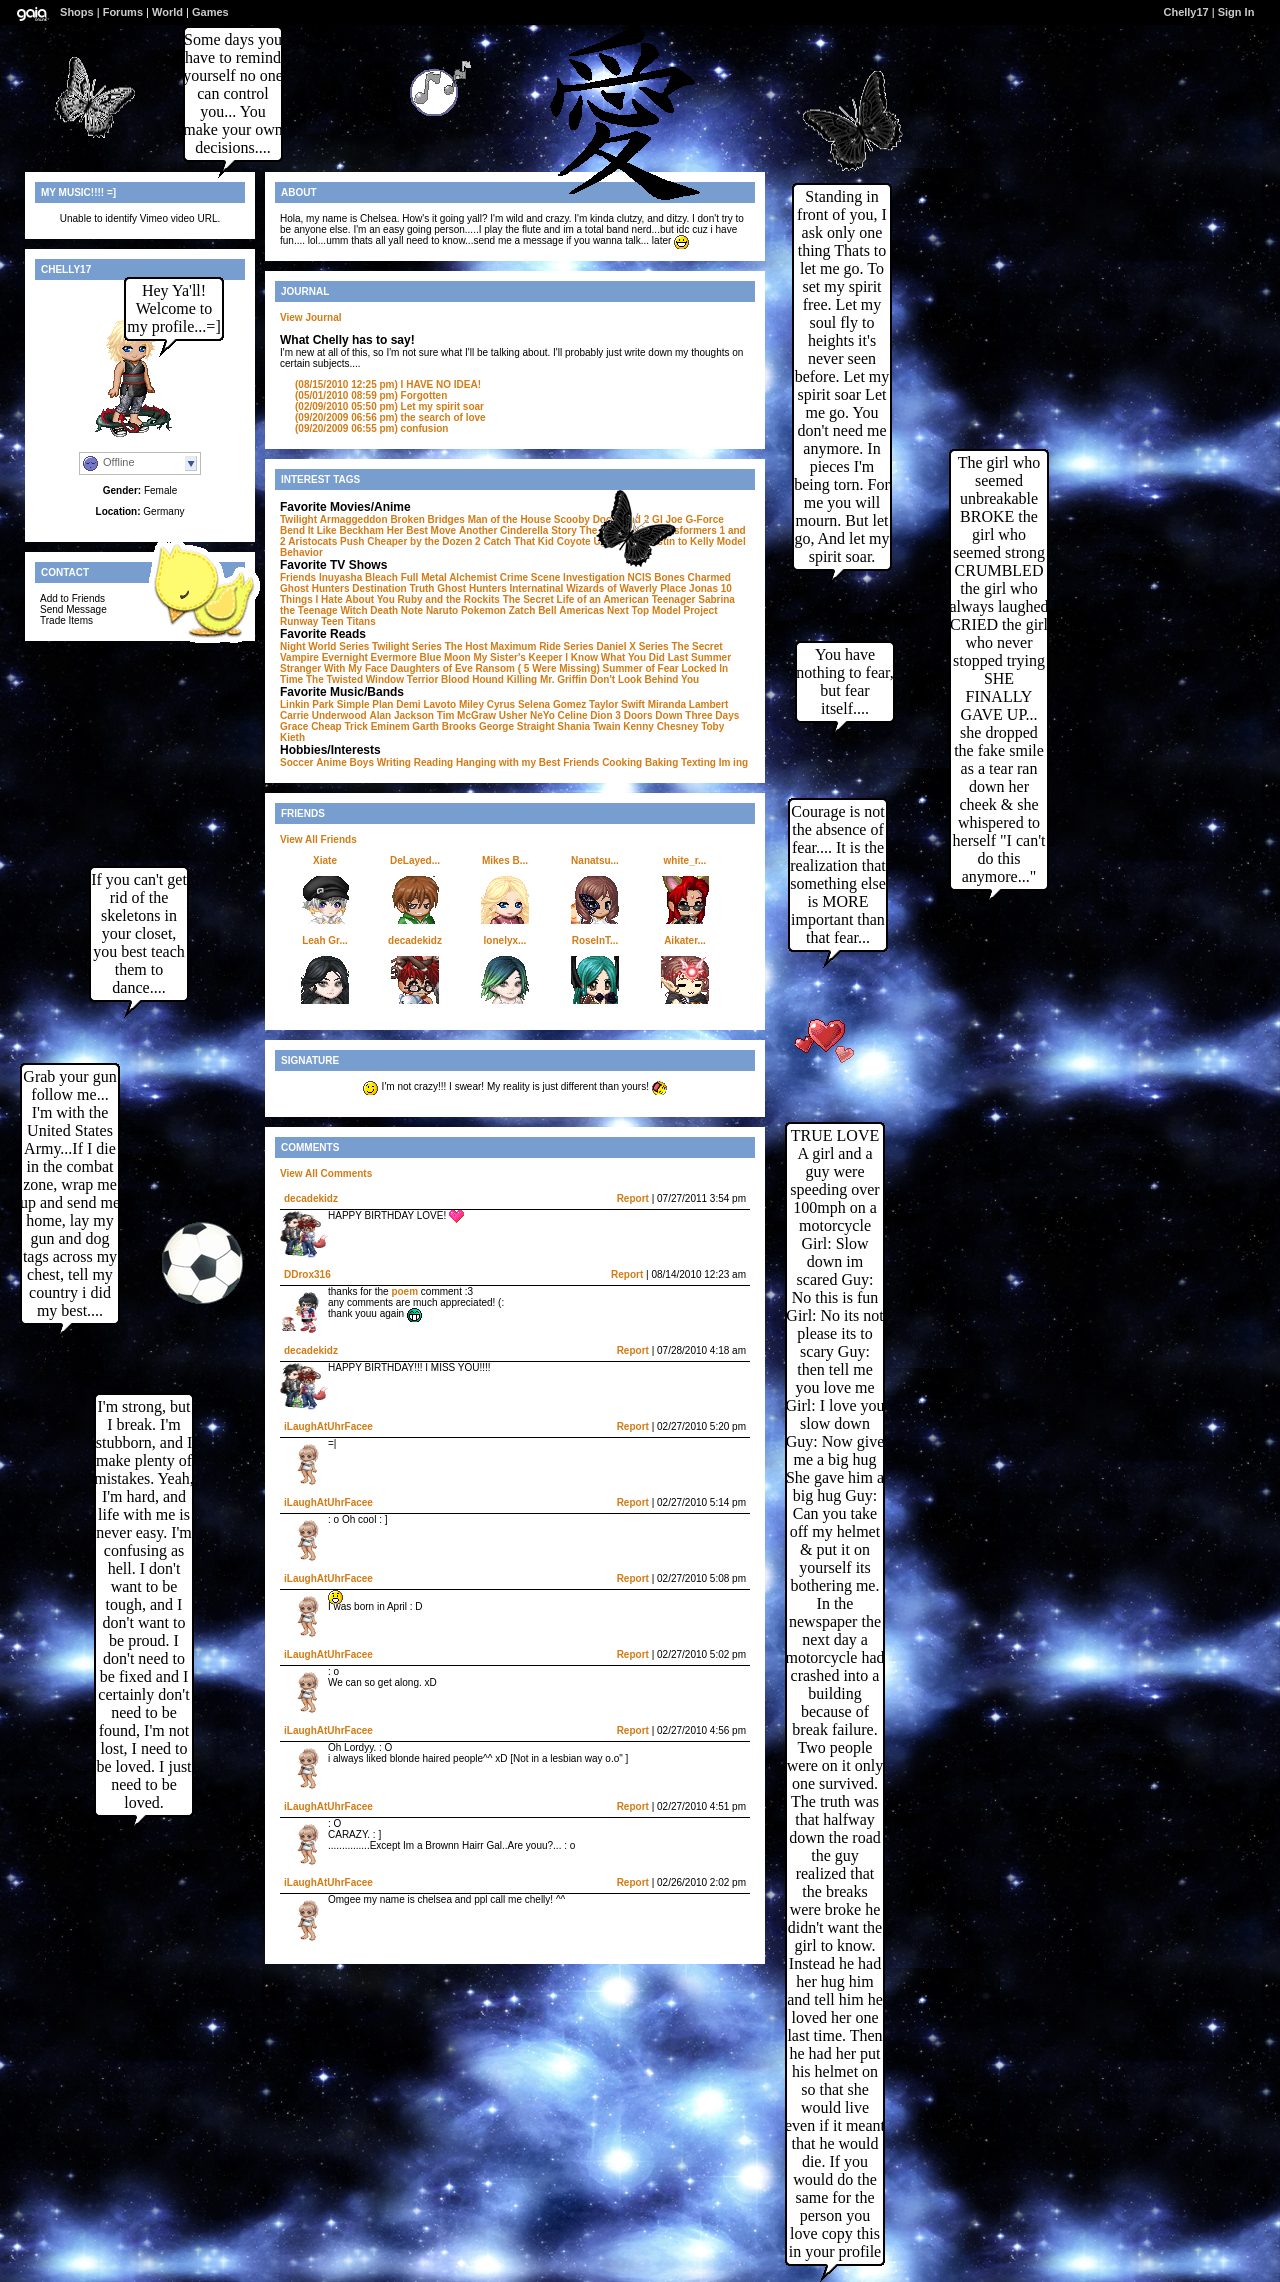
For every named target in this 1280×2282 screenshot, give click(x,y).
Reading (433, 762)
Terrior (423, 679)
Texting (698, 762)
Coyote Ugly (586, 541)
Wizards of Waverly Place (626, 588)
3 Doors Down (648, 715)
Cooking (622, 762)
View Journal (311, 317)
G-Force (704, 519)
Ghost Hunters (314, 588)
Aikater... (685, 940)
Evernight (345, 657)
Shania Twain (588, 726)
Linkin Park (307, 704)
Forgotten (371, 395)
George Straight (517, 726)
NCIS (640, 577)
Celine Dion (585, 715)
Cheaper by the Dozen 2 (423, 541)
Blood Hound (472, 679)
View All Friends (318, 839)
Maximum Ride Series (541, 646)
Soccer (296, 762)
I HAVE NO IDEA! (388, 384)
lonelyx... (505, 940)
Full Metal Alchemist (449, 577)
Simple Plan (365, 704)
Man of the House (509, 519)
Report (633, 1198)
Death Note (396, 610)
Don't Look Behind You (644, 679)
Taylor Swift (617, 704)
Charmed (709, 577)
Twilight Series (407, 646)
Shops (77, 12)
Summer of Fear (641, 668)
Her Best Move (421, 530)
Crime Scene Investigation (562, 577)
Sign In (1236, 12)
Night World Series (324, 646)
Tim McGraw (466, 715)
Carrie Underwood (323, 715)
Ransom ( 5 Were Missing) (538, 668)
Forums (123, 12)
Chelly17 (1185, 12)
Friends (298, 577)
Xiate (325, 860)
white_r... (685, 860)
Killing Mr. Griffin (547, 679)
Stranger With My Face (334, 668)
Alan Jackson (401, 715)
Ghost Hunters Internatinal (500, 588)
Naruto (442, 610)
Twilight (298, 519)
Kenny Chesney (660, 726)
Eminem (390, 726)
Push (352, 541)
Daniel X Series (632, 646)
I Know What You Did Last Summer (648, 657)
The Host (466, 646)
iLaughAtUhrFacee (328, 1426)
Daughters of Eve (432, 668)
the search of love (390, 417)
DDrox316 (307, 1274)
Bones (669, 577)
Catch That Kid (518, 541)
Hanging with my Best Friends (527, 762)
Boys (361, 762)
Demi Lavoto (426, 704)
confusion (371, 428)
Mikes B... (505, 860)
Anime (331, 762)
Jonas (703, 588)
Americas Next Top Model (620, 610)
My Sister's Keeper (517, 657)
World (167, 12)
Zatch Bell (533, 610)
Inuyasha (340, 577)
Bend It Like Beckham (332, 530)
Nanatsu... (595, 860)
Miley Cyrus (487, 704)
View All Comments (326, 1173)
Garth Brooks (444, 726)
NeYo (542, 715)
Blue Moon (445, 657)
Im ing (733, 762)
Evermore (394, 657)
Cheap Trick (339, 726)
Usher (513, 715)
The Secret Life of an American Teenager (599, 599)
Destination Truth (393, 588)
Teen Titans (348, 621)
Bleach (381, 577)
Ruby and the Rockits (449, 599)
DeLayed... (415, 860)
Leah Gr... (325, 940)
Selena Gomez (552, 704)
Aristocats (312, 541)
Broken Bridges (427, 519)
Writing (394, 762)
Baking (661, 762)
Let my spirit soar (389, 406)
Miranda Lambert (688, 704)
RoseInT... (595, 940)
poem (404, 1291)
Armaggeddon (354, 519)
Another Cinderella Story (518, 530)
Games (210, 12)
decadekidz (415, 940)
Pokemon (483, 610)
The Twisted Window (355, 679)
